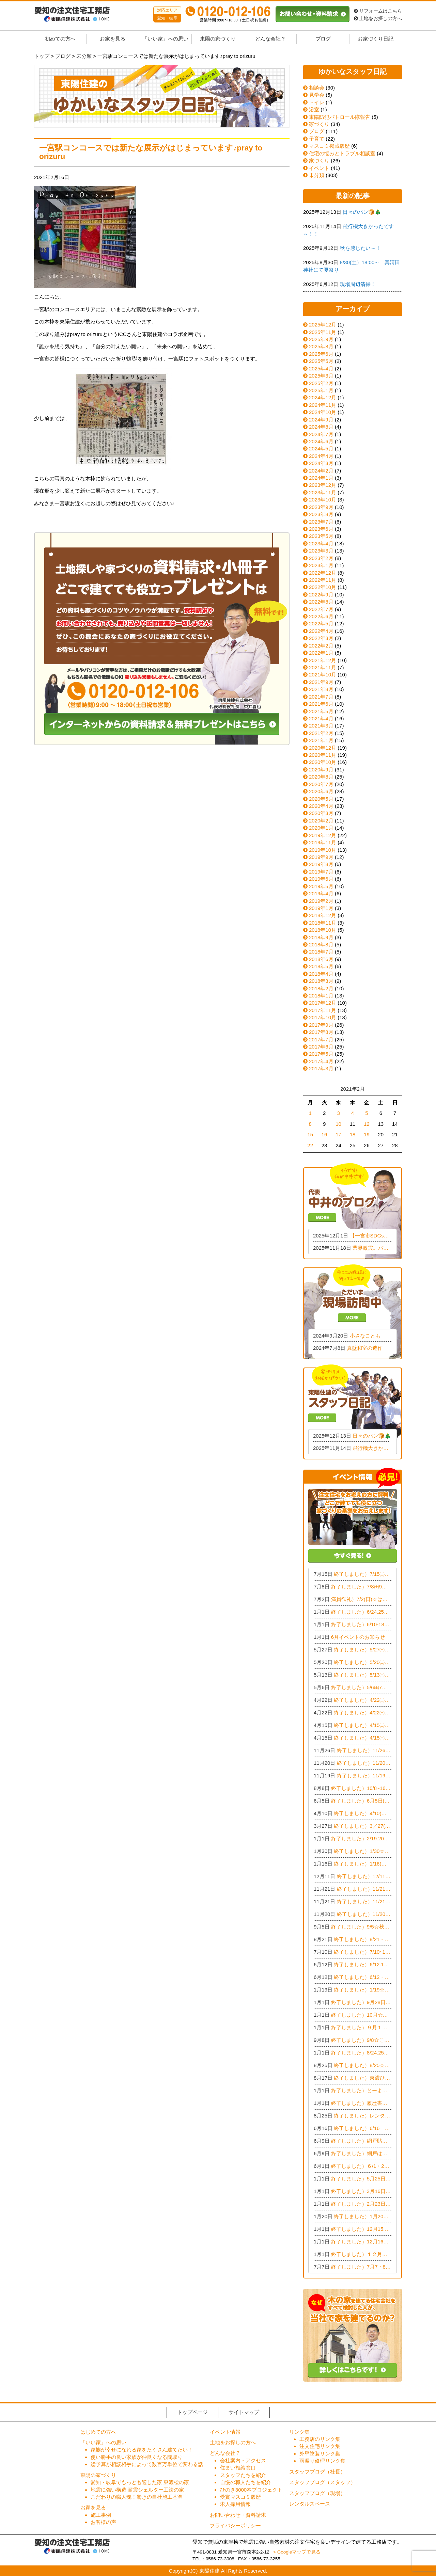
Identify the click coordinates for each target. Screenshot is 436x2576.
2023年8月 (321, 514)
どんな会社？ (270, 39)
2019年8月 (321, 864)
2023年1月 (321, 565)
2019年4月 (321, 893)
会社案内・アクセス (243, 2460)
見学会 (313, 95)
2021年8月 (321, 689)
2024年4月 (321, 456)
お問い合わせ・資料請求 (238, 2515)
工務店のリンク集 (319, 2439)
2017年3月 (321, 1068)
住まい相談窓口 (238, 2467)
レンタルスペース (309, 2504)
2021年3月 (321, 726)
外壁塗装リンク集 (319, 2454)
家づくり (316, 124)
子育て (313, 139)
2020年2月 (321, 820)
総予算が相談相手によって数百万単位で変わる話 (147, 2464)
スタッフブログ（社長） (317, 2472)
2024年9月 (321, 419)
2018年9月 (321, 937)
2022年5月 (321, 623)
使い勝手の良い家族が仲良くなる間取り (137, 2457)
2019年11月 (322, 842)
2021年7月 (321, 697)
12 (367, 1124)
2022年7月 (321, 609)
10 (338, 1124)
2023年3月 (321, 551)
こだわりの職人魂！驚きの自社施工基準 (137, 2497)
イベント (316, 168)
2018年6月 (321, 959)
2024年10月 (322, 412)
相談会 (313, 88)
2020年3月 (321, 813)
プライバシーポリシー (235, 2525)
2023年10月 (322, 499)
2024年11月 (322, 405)
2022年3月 (321, 638)
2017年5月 (321, 1054)
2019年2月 (321, 901)
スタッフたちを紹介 (243, 2475)
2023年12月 (322, 485)
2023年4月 (321, 543)
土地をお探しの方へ (378, 18)
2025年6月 (321, 354)
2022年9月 (321, 594)
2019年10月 (322, 850)
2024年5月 (321, 448)
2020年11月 (322, 755)
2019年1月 (321, 908)
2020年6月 (321, 791)
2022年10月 (322, 587)
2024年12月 (322, 397)
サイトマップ (244, 2412)
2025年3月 (321, 376)
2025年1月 (321, 390)
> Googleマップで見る (297, 2552)
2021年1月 (321, 740)
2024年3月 (321, 463)
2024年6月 (321, 441)
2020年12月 (322, 748)
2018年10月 (322, 930)
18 (353, 1134)
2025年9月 (321, 339)
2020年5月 (321, 799)
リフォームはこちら (378, 11)
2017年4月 (321, 1061)
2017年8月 (321, 1032)
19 (367, 1134)
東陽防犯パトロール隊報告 (336, 117)
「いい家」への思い (165, 39)
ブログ (323, 39)
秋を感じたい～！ (360, 248)
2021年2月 (321, 733)
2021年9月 (321, 682)
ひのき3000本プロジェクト (251, 2490)
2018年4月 (321, 974)
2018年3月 (321, 981)
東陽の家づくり (218, 39)
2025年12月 (322, 324)
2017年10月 (322, 1017)
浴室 (311, 109)
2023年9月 (321, 507)
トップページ (192, 2412)
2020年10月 (322, 762)
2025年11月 (322, 332)
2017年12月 (322, 1003)
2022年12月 (322, 573)
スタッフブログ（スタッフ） (322, 2482)
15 (310, 1134)
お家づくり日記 (375, 39)
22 (310, 1145)
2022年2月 (321, 646)
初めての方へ (60, 39)
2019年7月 (321, 872)
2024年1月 (321, 478)
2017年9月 (321, 1025)
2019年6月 (321, 879)
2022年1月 (321, 653)
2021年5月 (321, 711)
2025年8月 (321, 346)
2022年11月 (322, 580)
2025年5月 (321, 361)
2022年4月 (321, 631)
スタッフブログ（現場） (317, 2493)
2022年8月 (321, 602)
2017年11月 (322, 1010)
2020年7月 (321, 784)
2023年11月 (322, 492)
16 (324, 1134)
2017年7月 (321, 1039)
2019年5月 (321, 886)
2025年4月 (321, 368)
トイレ (313, 102)
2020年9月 (321, 769)
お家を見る (112, 39)
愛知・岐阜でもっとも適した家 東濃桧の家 (140, 2482)
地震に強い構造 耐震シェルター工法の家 (137, 2490)
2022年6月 (321, 616)
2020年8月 (321, 777)
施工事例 (101, 2515)
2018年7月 (321, 952)
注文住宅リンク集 (319, 2446)
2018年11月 (322, 923)
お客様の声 (103, 2522)
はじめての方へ (98, 2432)
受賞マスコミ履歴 (240, 2497)
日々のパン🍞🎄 (362, 212)
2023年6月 (321, 529)
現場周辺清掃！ (358, 284)
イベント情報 (225, 2432)
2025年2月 (321, 383)
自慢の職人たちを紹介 (245, 2482)
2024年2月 (321, 471)
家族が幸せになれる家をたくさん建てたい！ (142, 2449)
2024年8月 (321, 427)
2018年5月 (321, 966)
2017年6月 (321, 1047)
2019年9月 (321, 857)
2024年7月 (321, 434)
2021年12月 (322, 660)
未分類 (313, 175)
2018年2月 (321, 988)
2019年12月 (322, 835)
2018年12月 (322, 915)
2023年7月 (321, 522)
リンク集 (299, 2432)
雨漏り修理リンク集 (322, 2461)
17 (338, 1134)
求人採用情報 (235, 2504)
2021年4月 (321, 718)
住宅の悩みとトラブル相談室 (339, 153)
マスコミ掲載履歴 (326, 146)
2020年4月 (321, 806)
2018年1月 (321, 995)
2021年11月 (322, 667)
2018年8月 (321, 944)
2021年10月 (322, 674)
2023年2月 (321, 558)
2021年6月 (321, 704)
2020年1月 (321, 828)
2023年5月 (321, 536)
